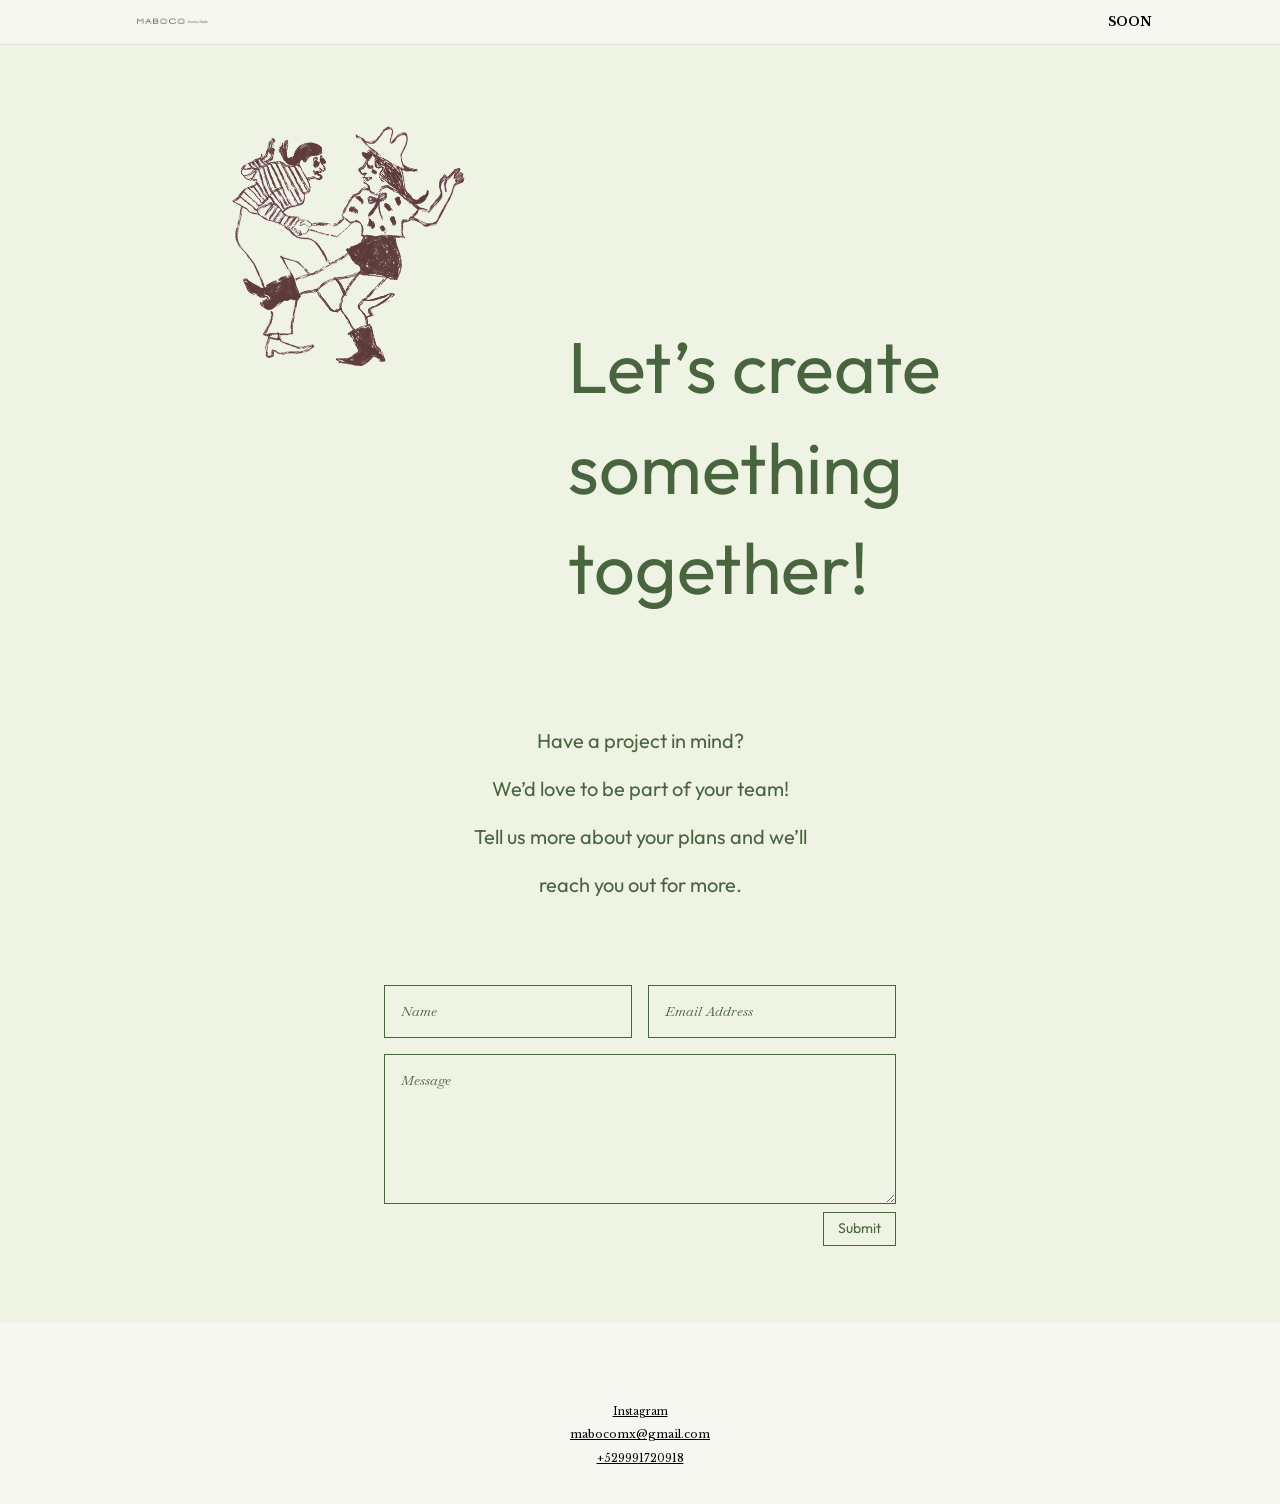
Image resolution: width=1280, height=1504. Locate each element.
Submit (859, 1228)
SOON (1130, 21)
